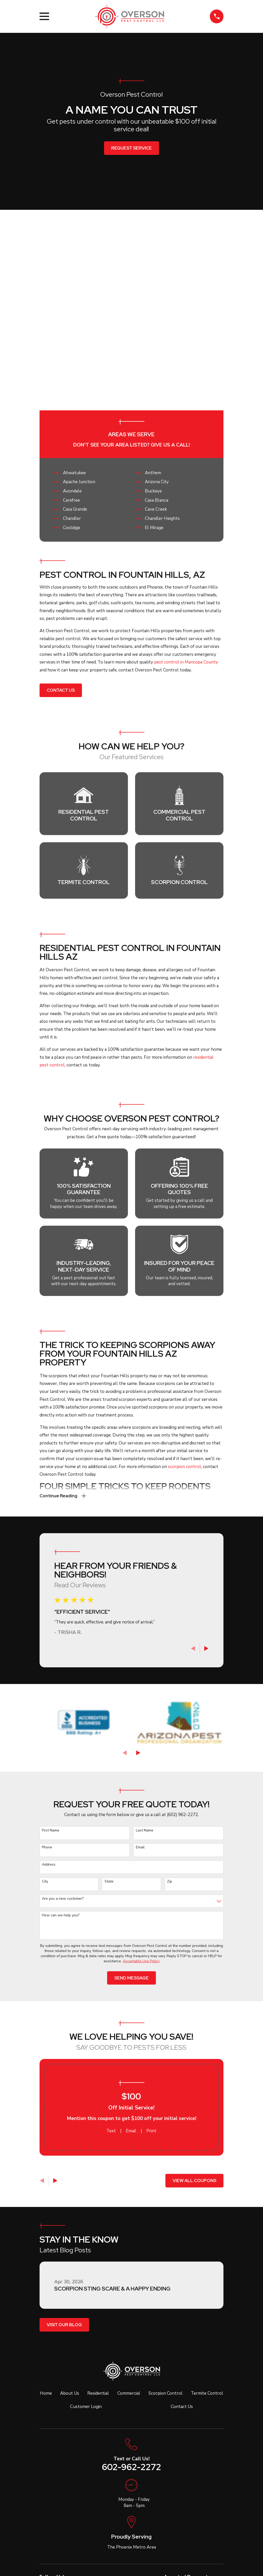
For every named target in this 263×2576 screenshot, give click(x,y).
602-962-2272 (131, 2284)
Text (111, 1948)
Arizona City (157, 298)
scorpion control (184, 1283)
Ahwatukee (74, 289)
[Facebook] (43, 2405)
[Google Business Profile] (56, 2405)
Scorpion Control (165, 2210)
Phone (47, 1665)
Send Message (131, 1795)
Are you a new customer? (63, 1716)
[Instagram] (69, 2405)
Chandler (72, 335)
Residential (98, 2210)
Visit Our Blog (64, 2142)
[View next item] (206, 1465)
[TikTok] (83, 2405)
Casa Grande (75, 326)
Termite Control (207, 2210)
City (45, 1699)
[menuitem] (47, 2444)
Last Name (144, 1648)
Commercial (128, 2210)
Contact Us (182, 2224)
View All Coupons (194, 1998)
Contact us (61, 506)
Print (151, 1948)
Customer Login (86, 2224)
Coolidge (71, 344)
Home (46, 2210)
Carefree (71, 316)
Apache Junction (79, 298)
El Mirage (154, 344)
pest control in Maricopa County (186, 478)
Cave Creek (156, 326)
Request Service (131, 148)
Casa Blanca (156, 316)
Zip (169, 1699)
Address (48, 1682)
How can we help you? (60, 1733)
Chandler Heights (162, 335)
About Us (69, 2210)
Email (140, 1665)
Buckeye (153, 307)
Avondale (72, 307)
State (109, 1699)
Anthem (153, 289)
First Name (50, 1648)
